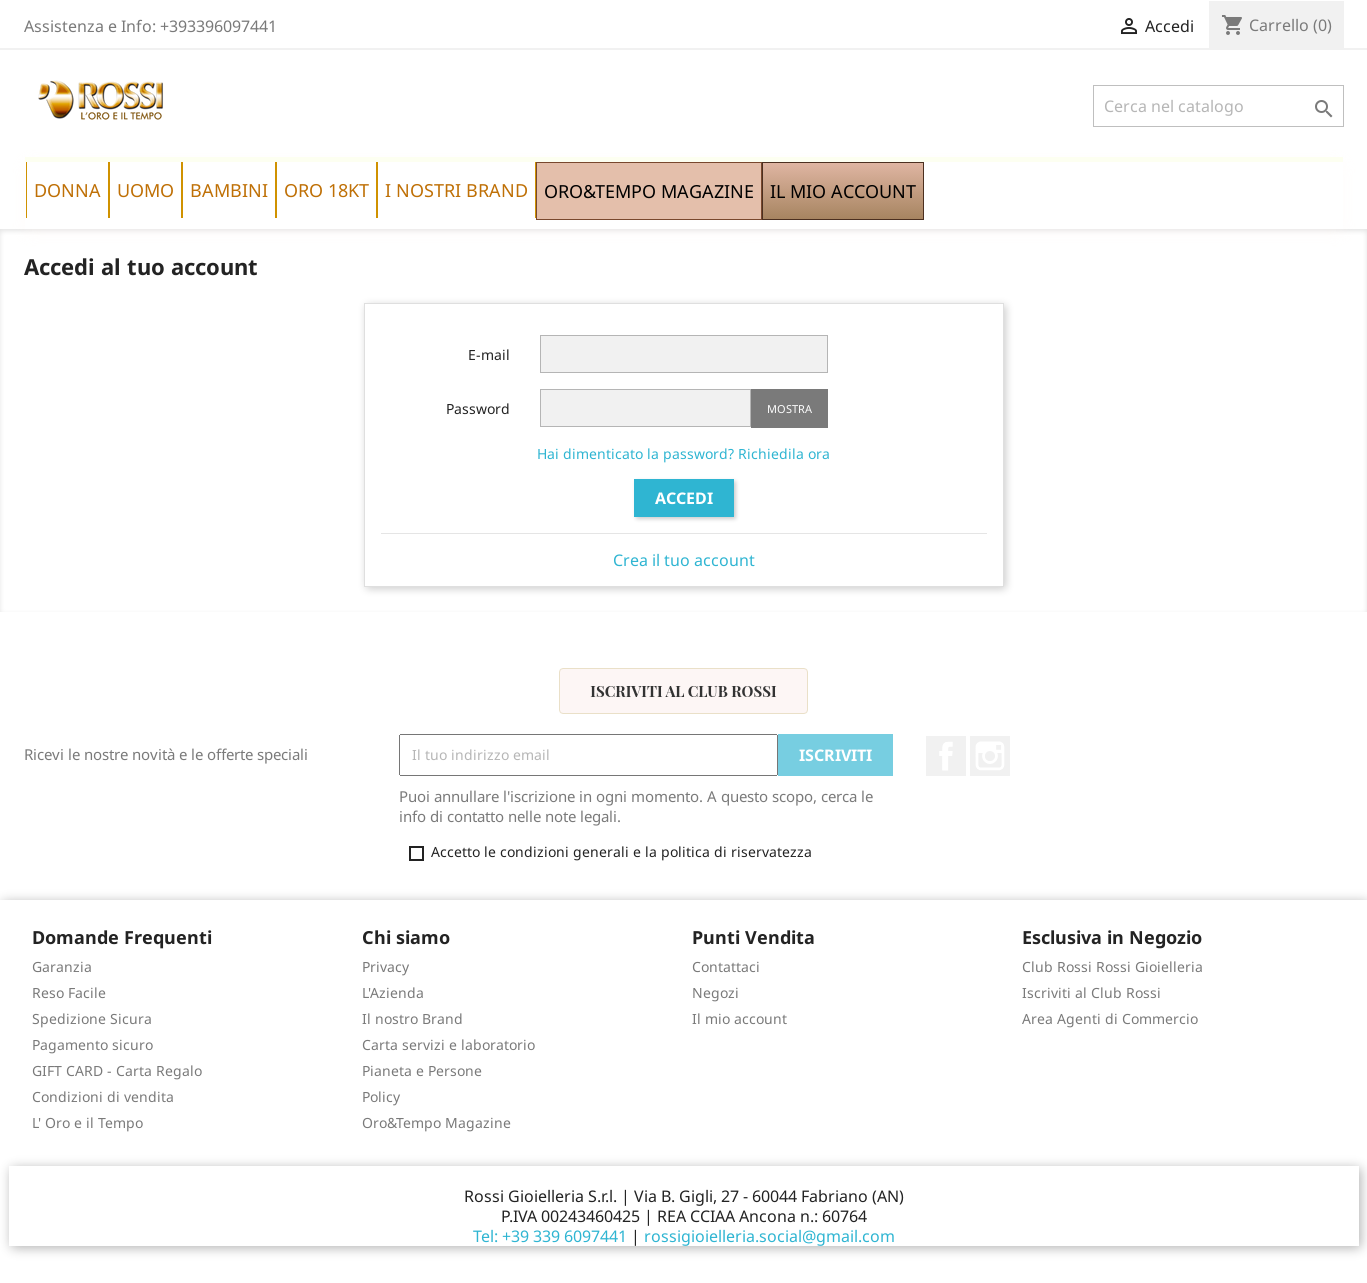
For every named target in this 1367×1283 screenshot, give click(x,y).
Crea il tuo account (684, 560)
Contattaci (726, 966)
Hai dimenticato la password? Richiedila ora (683, 453)
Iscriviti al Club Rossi (683, 691)
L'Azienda (393, 992)
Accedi (684, 498)
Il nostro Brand (412, 1018)
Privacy (385, 966)
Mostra (789, 408)
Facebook (946, 756)
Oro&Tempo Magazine (436, 1122)
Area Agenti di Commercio (1110, 1018)
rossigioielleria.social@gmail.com (769, 1236)
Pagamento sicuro (92, 1044)
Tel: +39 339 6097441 (550, 1236)
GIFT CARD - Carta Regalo (117, 1070)
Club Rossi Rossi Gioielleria (1112, 966)
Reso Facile (69, 992)
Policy (381, 1096)
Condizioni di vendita (103, 1096)
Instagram (990, 756)
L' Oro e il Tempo (87, 1122)
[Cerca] (1218, 106)
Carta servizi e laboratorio (448, 1044)
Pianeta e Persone (422, 1070)
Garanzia (62, 966)
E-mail (489, 354)
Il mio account (739, 1018)
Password (478, 408)
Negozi (715, 992)
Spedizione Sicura (92, 1018)
